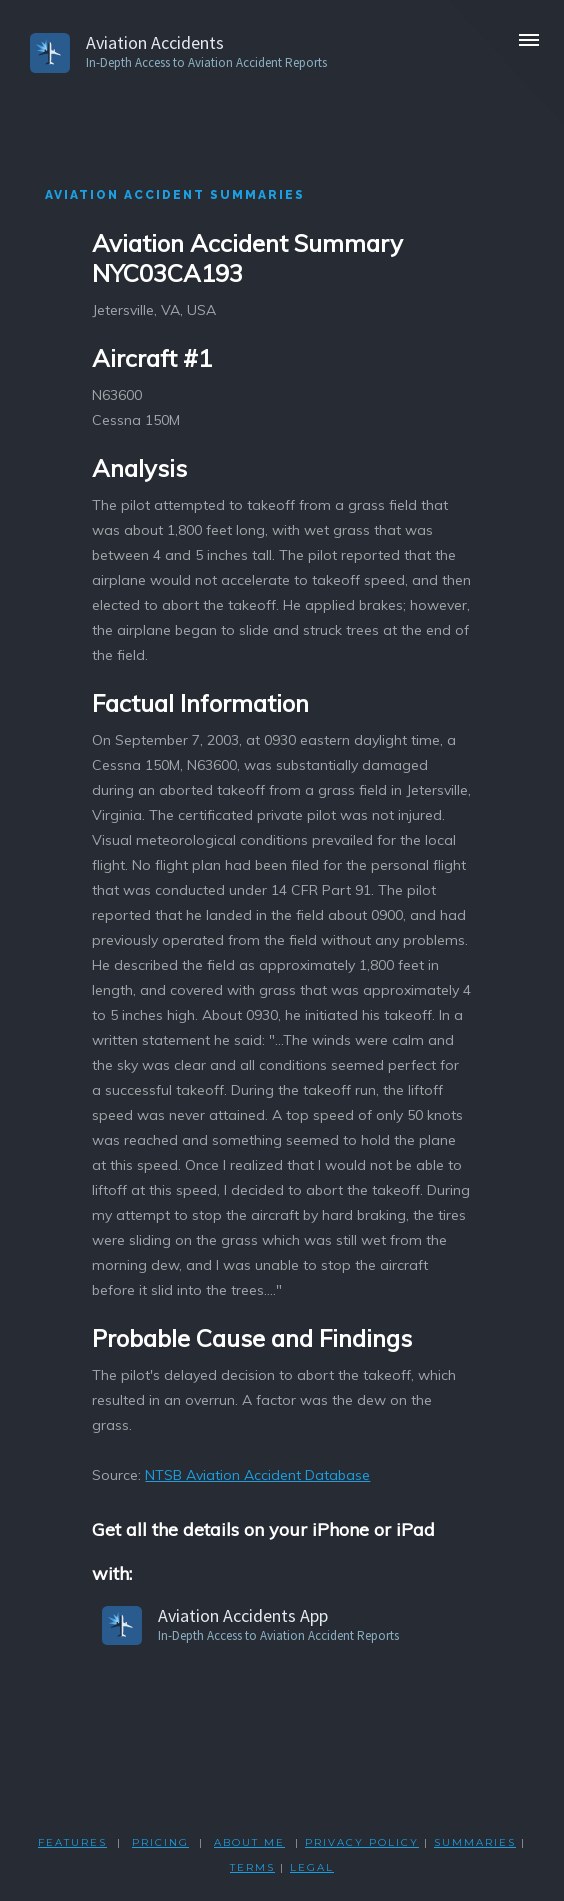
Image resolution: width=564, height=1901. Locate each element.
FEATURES (72, 1842)
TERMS (252, 1867)
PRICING (160, 1842)
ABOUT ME (249, 1842)
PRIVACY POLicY (362, 1842)
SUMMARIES (475, 1842)
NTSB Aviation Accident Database (257, 1475)
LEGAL (312, 1867)
